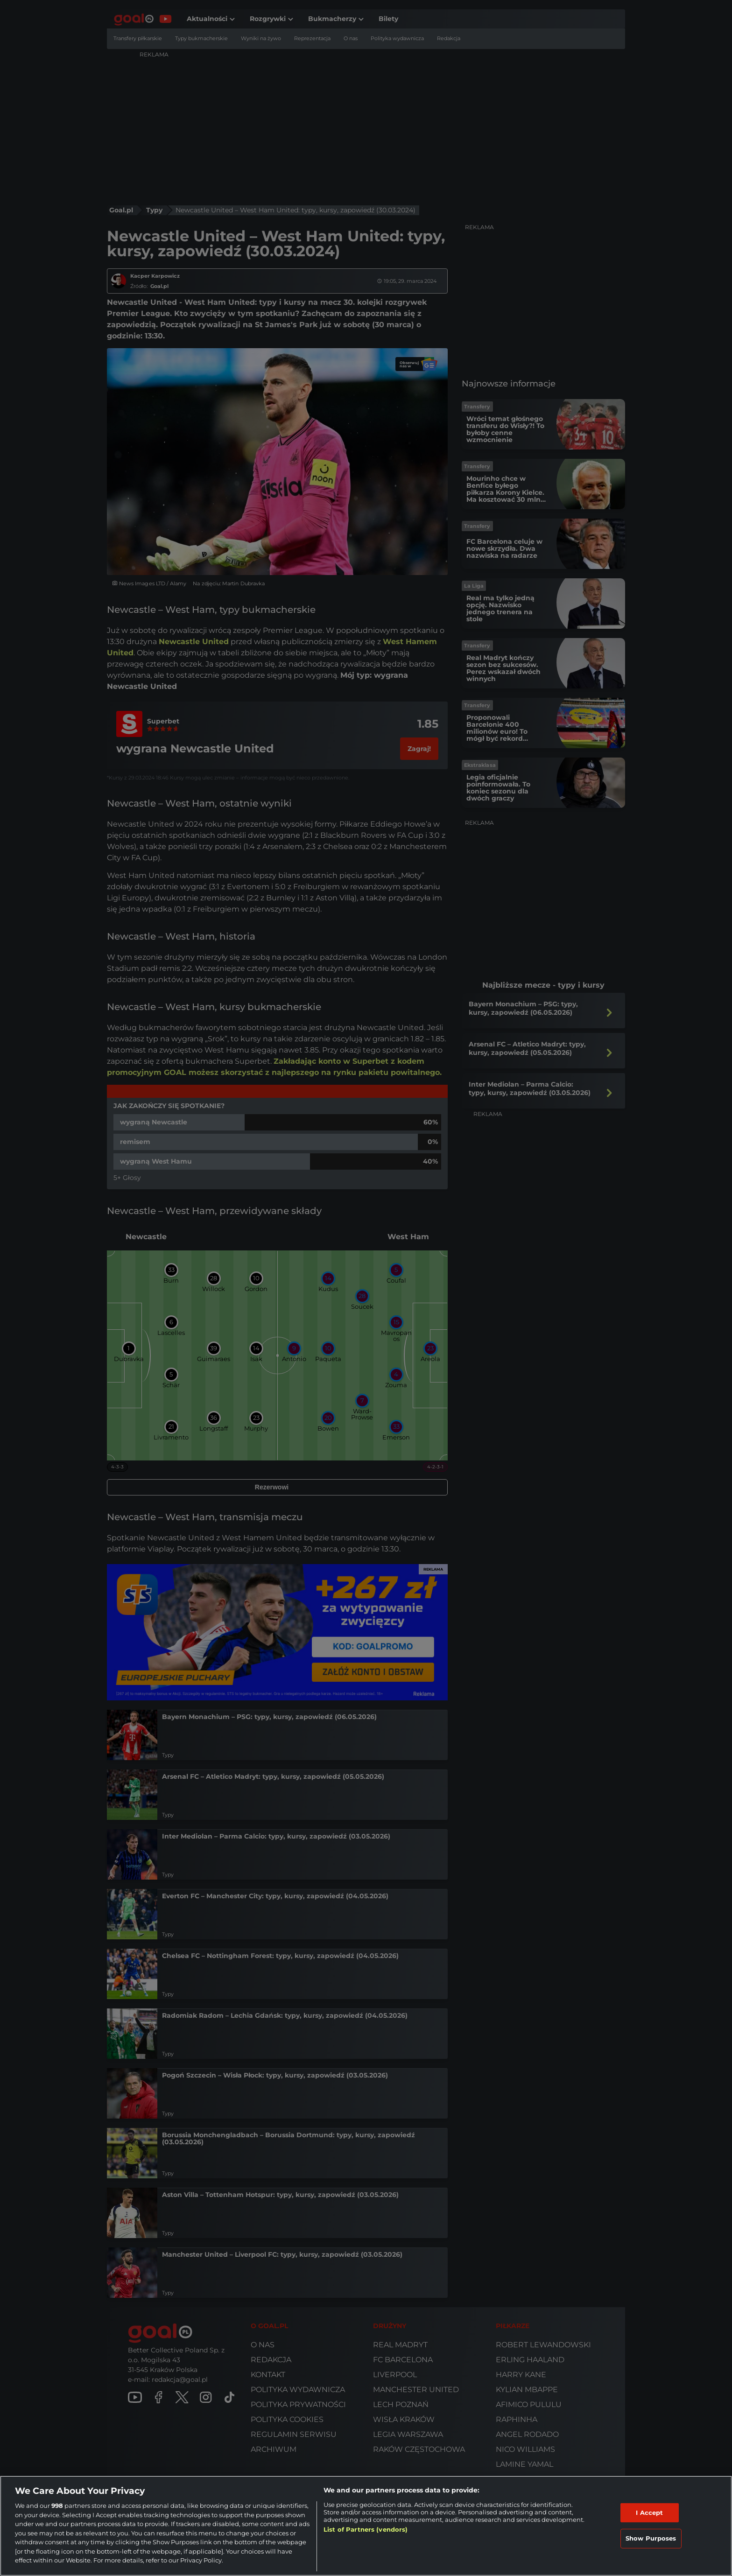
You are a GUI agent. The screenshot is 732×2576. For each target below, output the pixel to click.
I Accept (649, 2512)
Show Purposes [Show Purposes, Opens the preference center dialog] (651, 2538)
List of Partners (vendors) (366, 2529)
